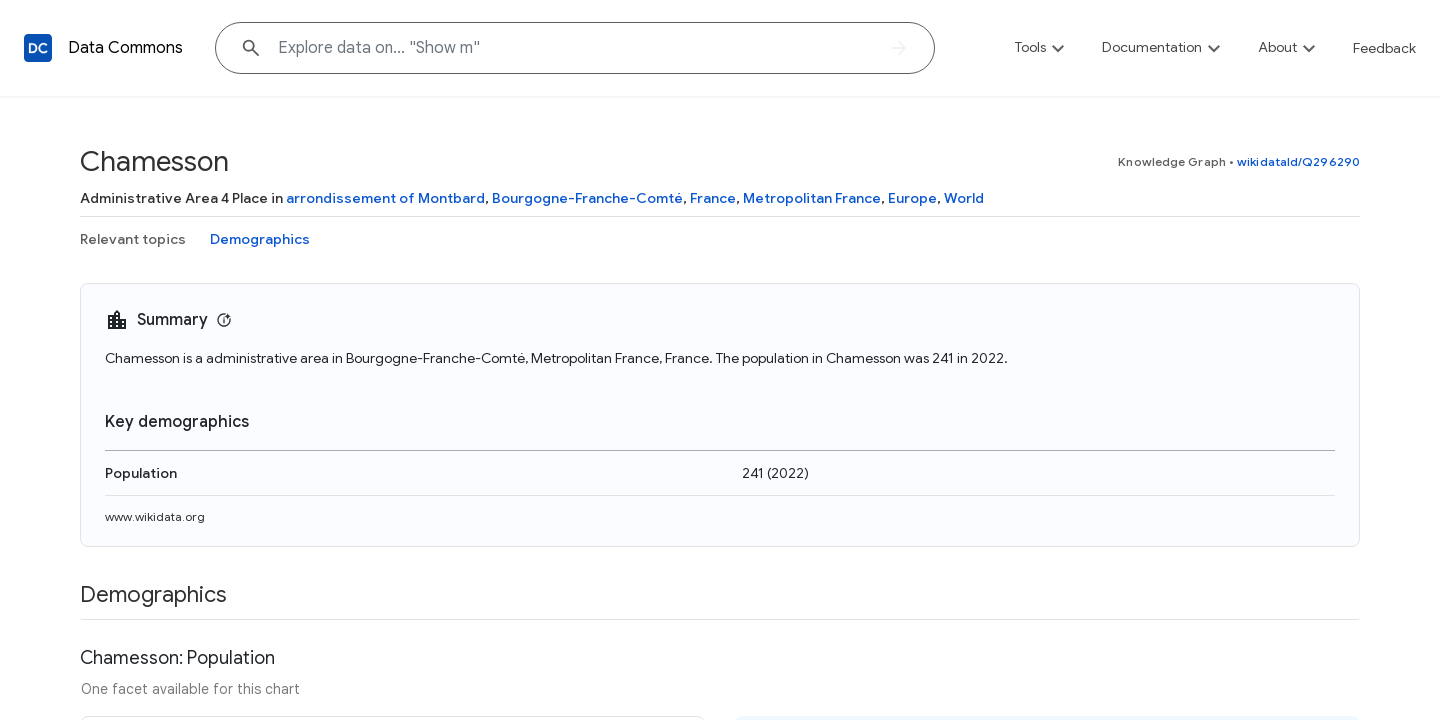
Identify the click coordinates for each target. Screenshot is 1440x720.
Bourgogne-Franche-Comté (587, 198)
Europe (912, 198)
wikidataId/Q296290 (1298, 161)
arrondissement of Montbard (385, 198)
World (964, 198)
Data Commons (125, 48)
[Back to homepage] (38, 48)
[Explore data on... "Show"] (575, 48)
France (713, 198)
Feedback (1384, 48)
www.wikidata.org (155, 516)
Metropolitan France (812, 198)
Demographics (260, 239)
